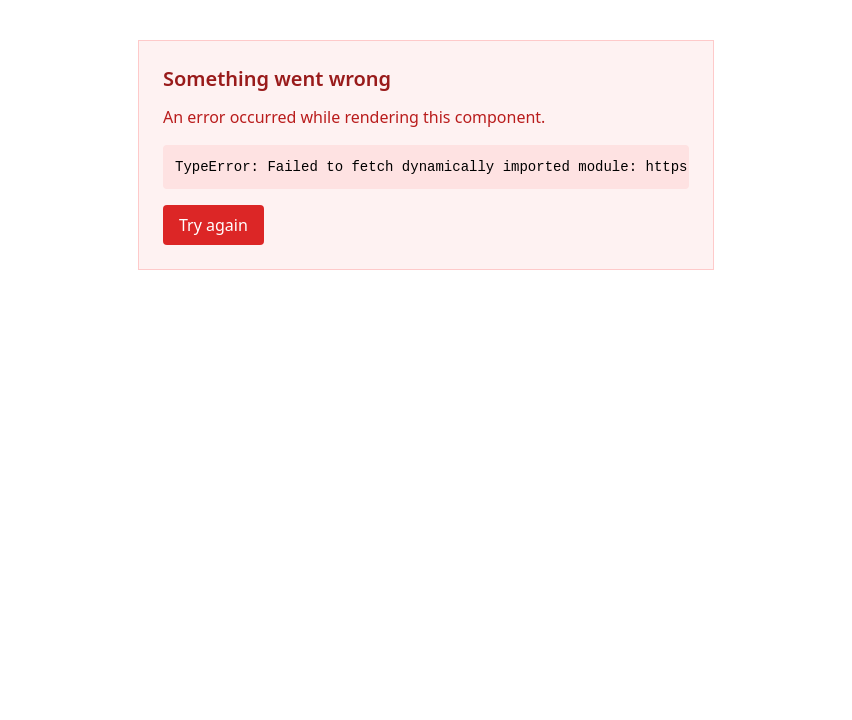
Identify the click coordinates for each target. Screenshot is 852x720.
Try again (213, 225)
